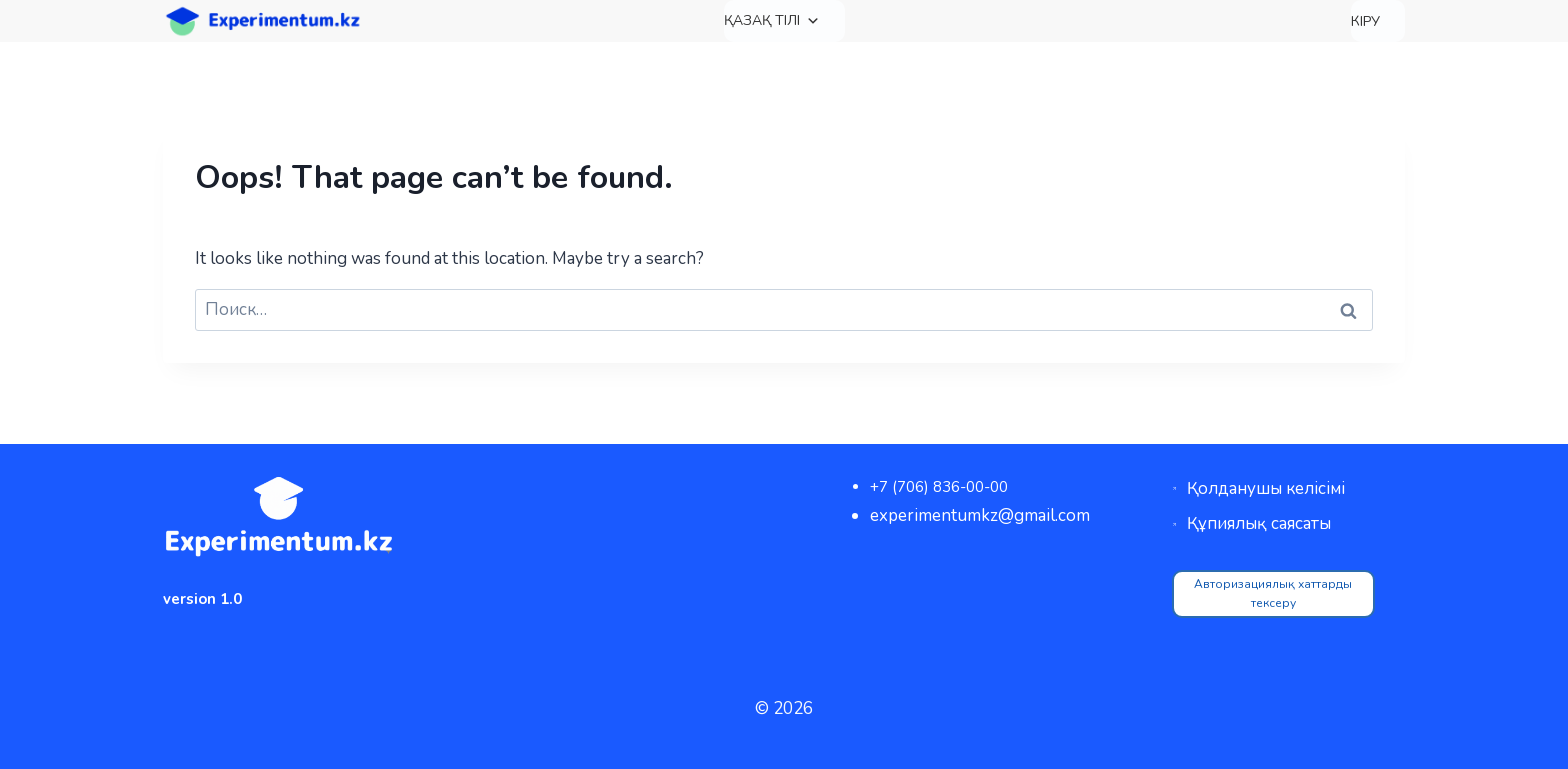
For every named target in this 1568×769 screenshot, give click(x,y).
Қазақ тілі (772, 21)
